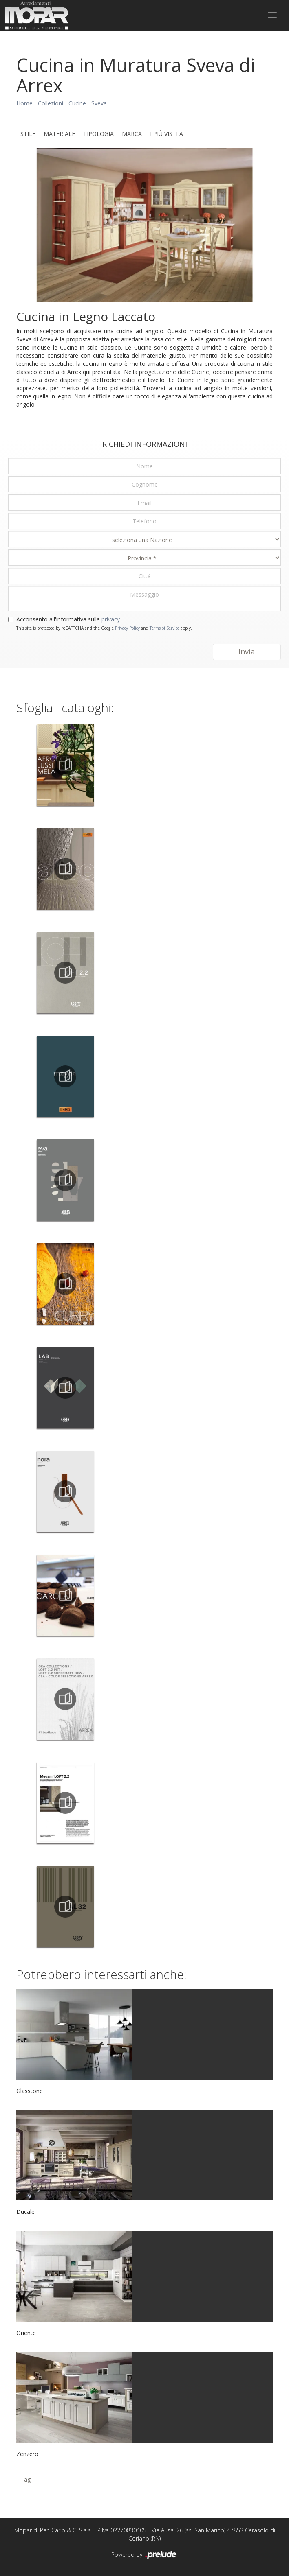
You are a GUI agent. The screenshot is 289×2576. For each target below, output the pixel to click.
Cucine (77, 103)
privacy (110, 619)
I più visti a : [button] (168, 134)
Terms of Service (164, 628)
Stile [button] (27, 134)
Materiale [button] (59, 134)
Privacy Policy (127, 628)
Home (24, 103)
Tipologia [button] (98, 134)
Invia (246, 651)
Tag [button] (25, 2479)
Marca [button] (132, 134)
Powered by (144, 2555)
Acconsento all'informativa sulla (68, 619)
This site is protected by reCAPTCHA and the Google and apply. (104, 628)
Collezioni (50, 103)
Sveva (99, 103)
